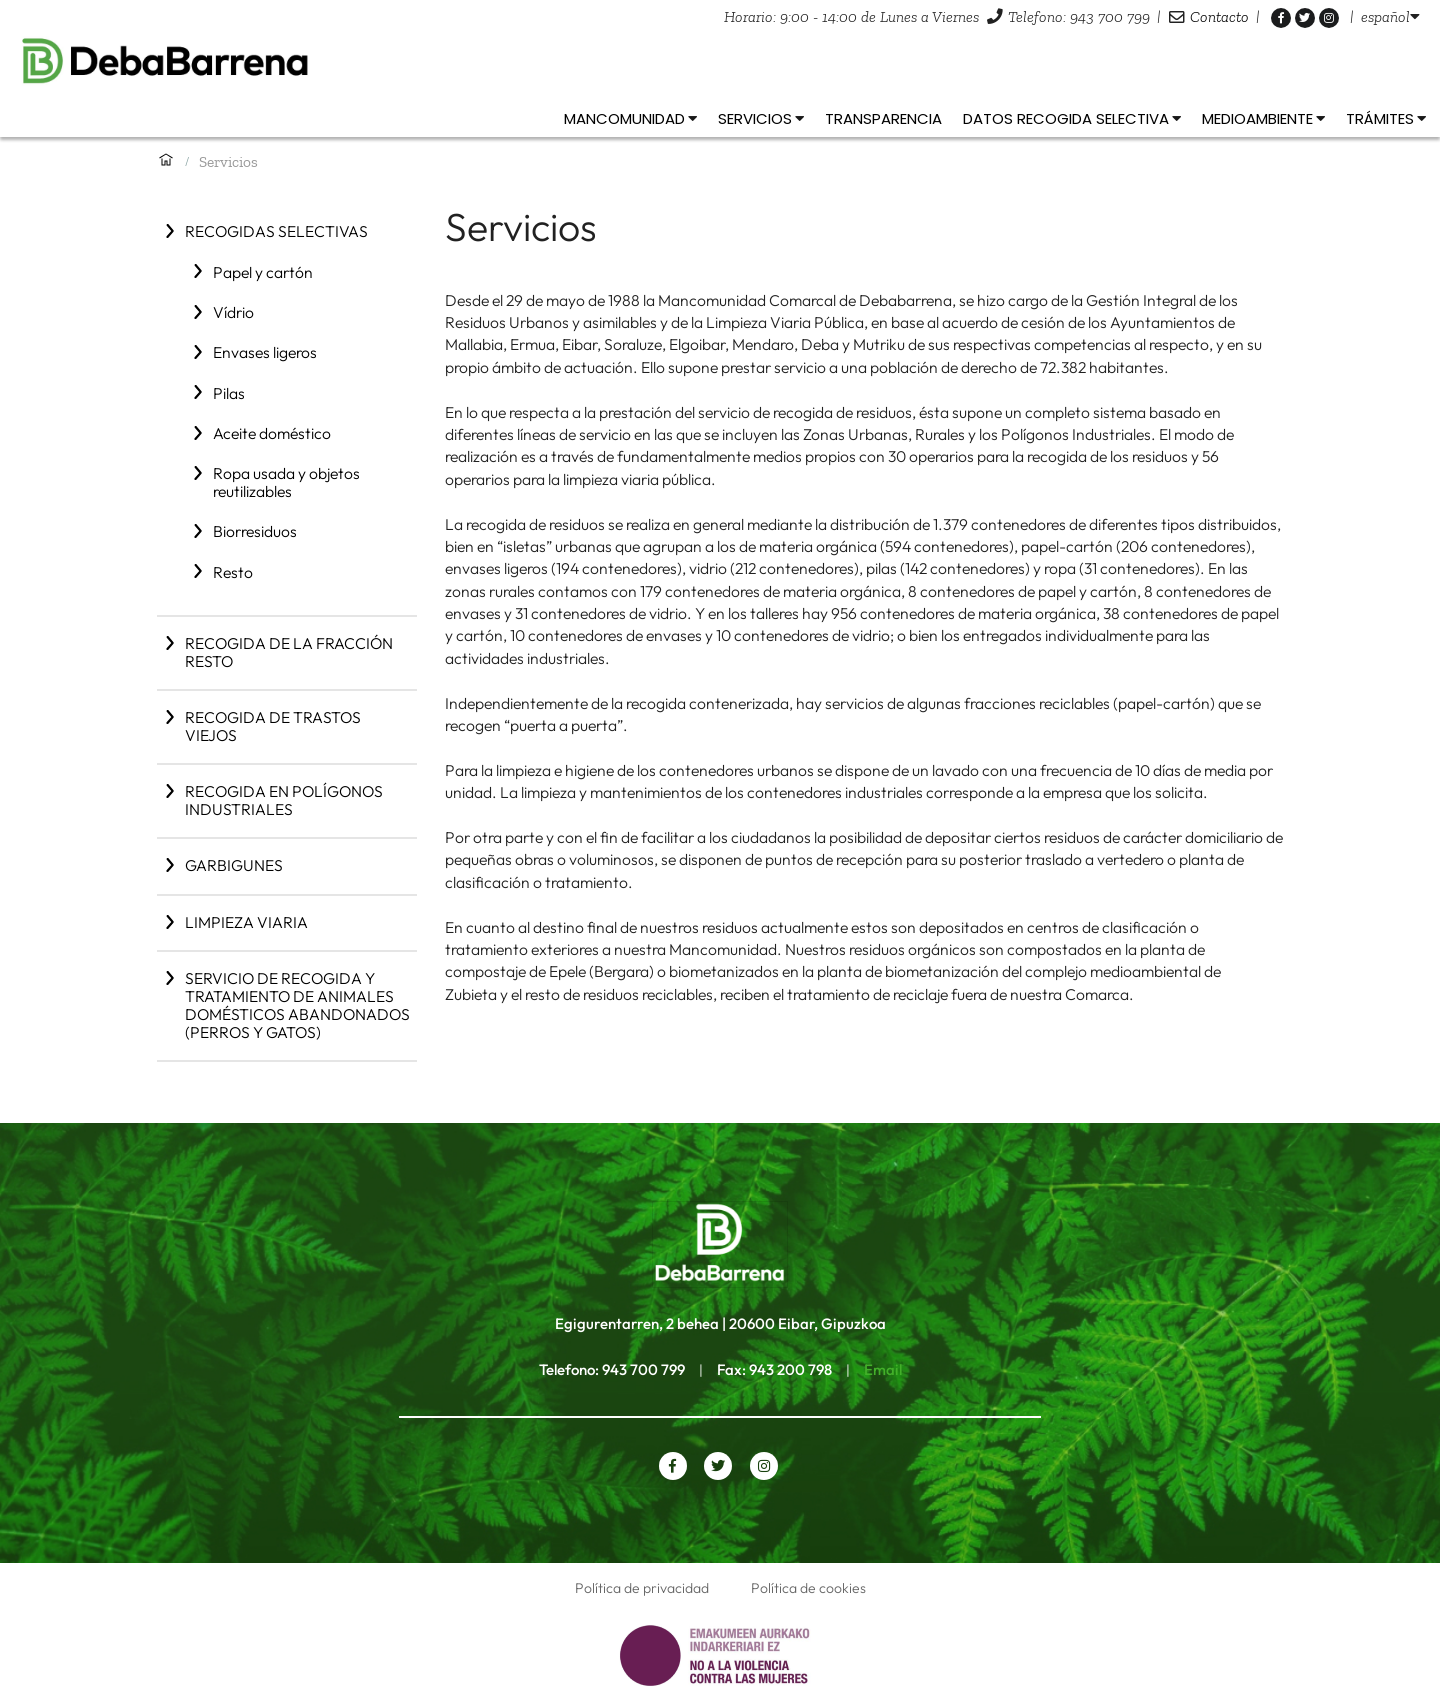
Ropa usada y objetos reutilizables (286, 482)
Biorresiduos (255, 531)
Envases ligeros (265, 352)
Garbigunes (234, 865)
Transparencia (883, 118)
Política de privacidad (642, 1588)
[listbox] (1390, 16)
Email (883, 1369)
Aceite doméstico (272, 433)
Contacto (1219, 16)
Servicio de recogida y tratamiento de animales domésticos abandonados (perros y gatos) (297, 1005)
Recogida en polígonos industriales (284, 800)
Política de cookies (808, 1588)
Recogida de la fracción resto (289, 652)
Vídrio (233, 312)
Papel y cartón (263, 272)
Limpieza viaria (246, 922)
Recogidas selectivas (276, 231)
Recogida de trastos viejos (273, 726)
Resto (233, 572)
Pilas (229, 393)
